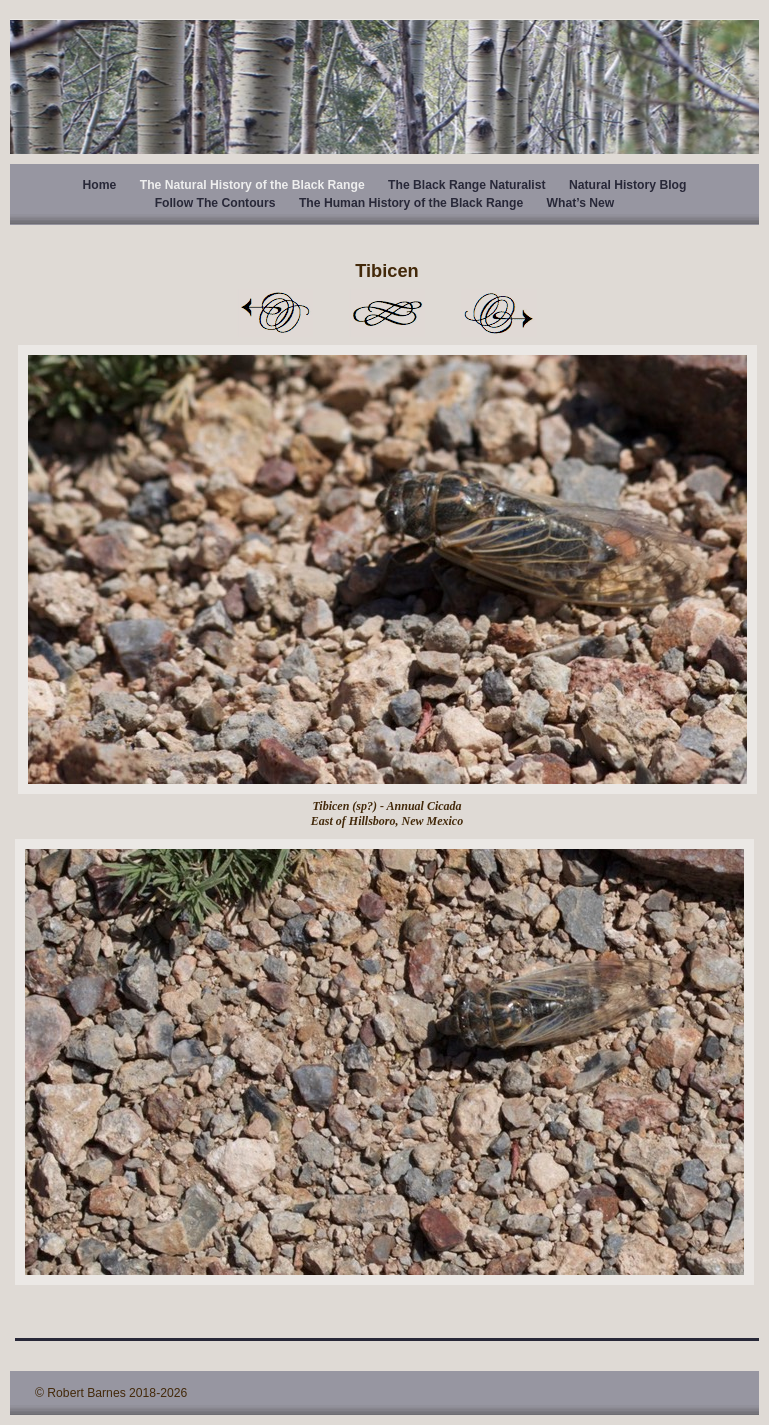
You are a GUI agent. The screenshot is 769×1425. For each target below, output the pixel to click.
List (387, 313)
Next (499, 313)
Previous (275, 313)
